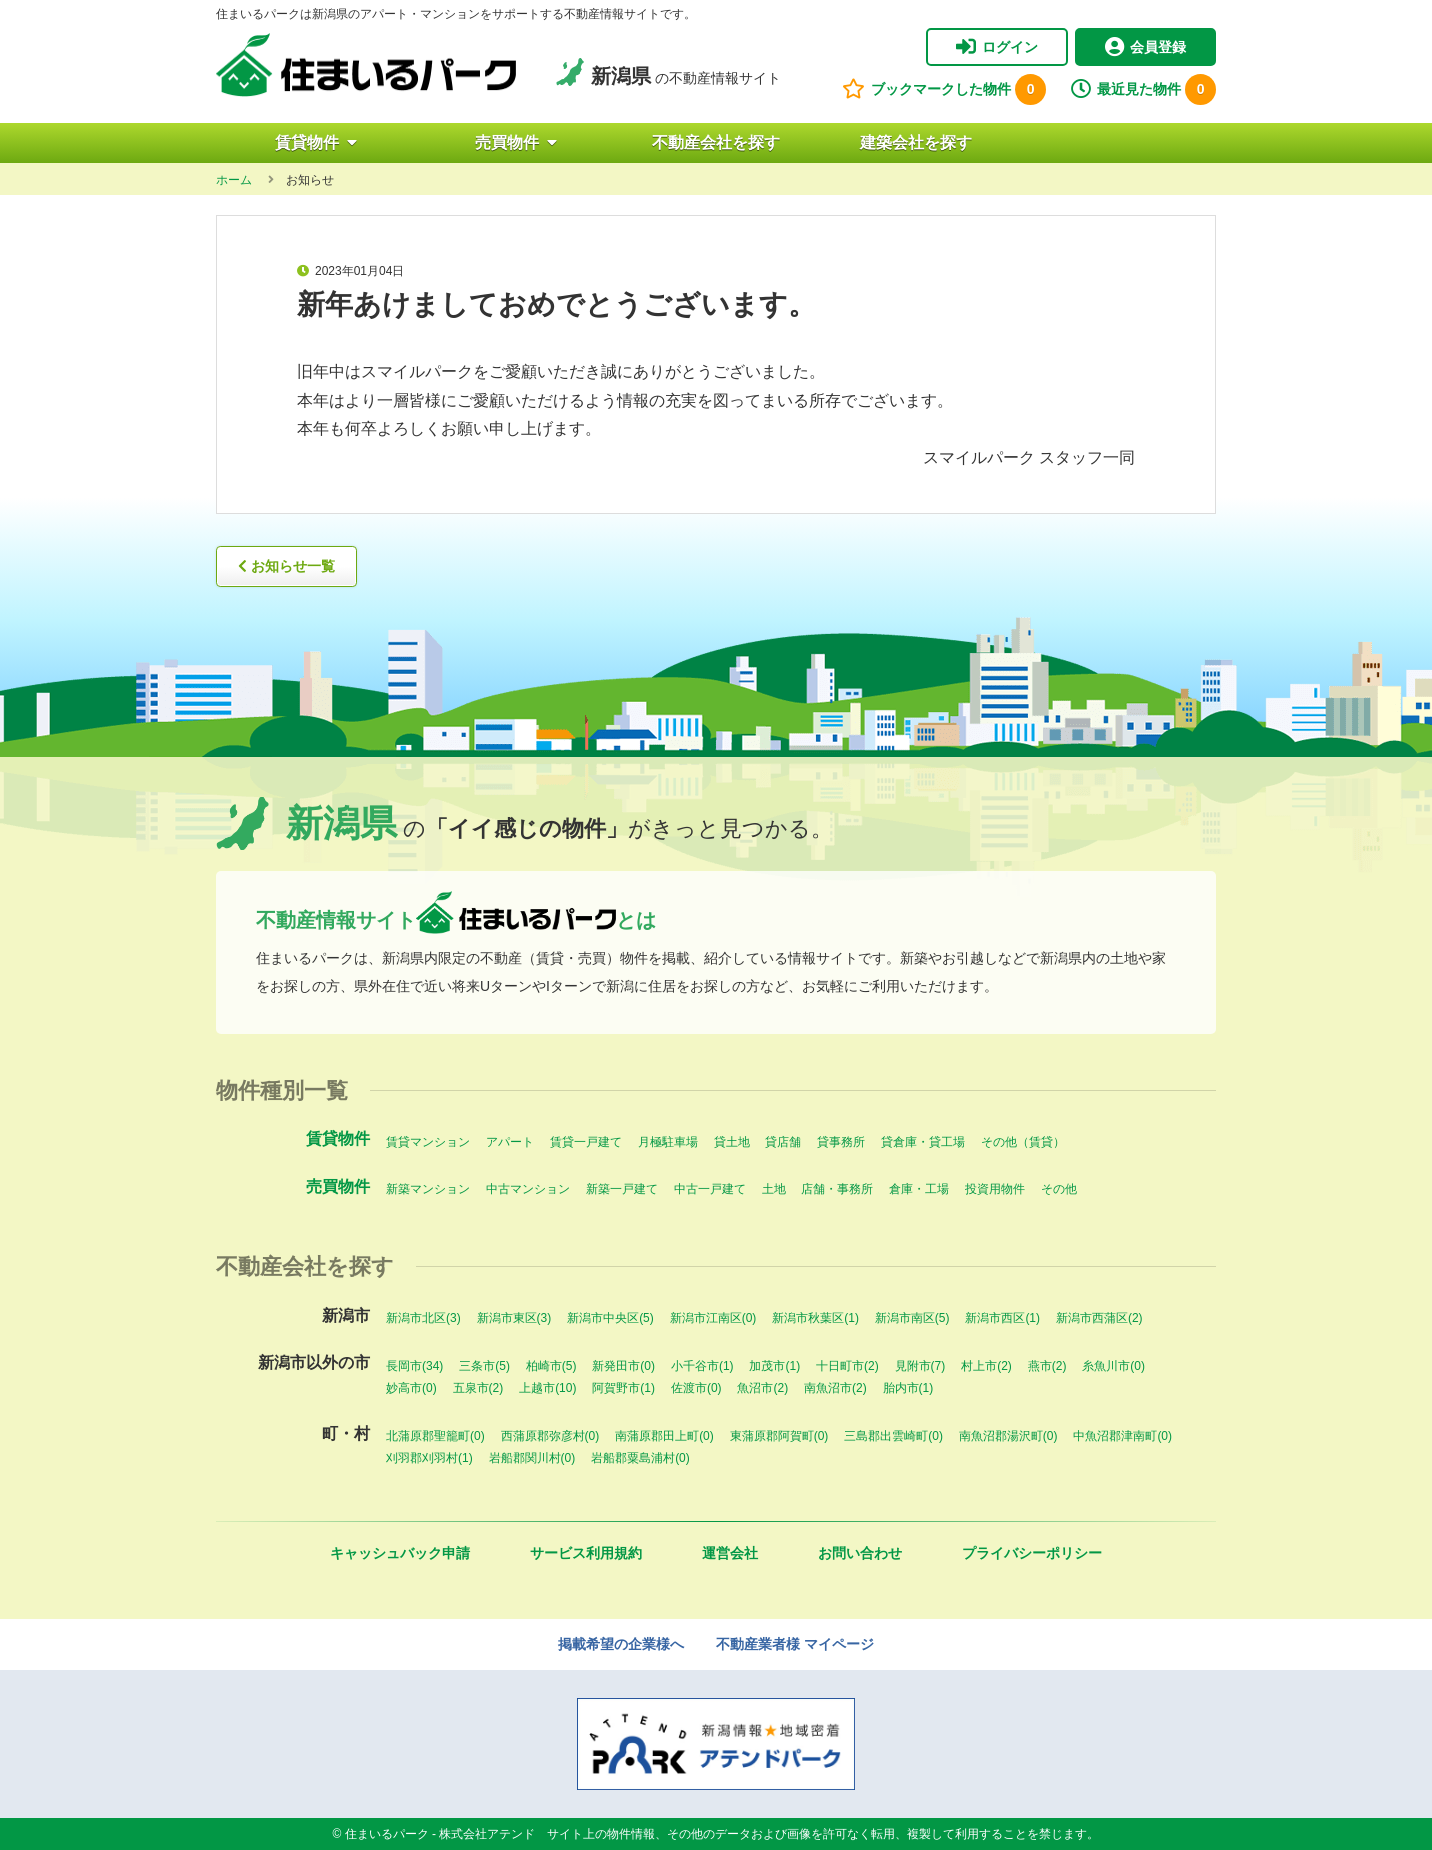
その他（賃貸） (1023, 1142)
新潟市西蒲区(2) (1099, 1318)
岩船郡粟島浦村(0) (640, 1458)
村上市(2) (986, 1366)
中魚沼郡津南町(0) (1122, 1436)
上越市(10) (547, 1388)
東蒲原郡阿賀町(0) (779, 1436)
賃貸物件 (316, 142)
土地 (774, 1189)
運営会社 (730, 1553)
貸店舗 (783, 1142)
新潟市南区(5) (912, 1318)
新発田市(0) (623, 1366)
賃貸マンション (428, 1142)
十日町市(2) (847, 1366)
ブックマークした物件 (944, 89)
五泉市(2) (478, 1388)
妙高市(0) (411, 1388)
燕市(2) (1047, 1366)
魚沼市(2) (762, 1388)
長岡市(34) (414, 1366)
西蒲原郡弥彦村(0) (550, 1436)
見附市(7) (920, 1366)
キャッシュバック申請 (400, 1553)
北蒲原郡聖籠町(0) (435, 1436)
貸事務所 (841, 1142)
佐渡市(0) (696, 1388)
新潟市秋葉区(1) (815, 1318)
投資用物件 (995, 1189)
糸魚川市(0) (1113, 1366)
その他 (1059, 1189)
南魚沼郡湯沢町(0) (1008, 1436)
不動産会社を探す (716, 142)
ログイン (997, 47)
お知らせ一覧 (286, 566)
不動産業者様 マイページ (795, 1644)
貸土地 (732, 1142)
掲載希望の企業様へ (621, 1644)
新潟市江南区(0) (713, 1318)
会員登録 (1145, 47)
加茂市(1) (774, 1366)
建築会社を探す (916, 142)
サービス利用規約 (586, 1553)
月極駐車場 (668, 1142)
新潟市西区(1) (1002, 1318)
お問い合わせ (860, 1553)
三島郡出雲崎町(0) (893, 1436)
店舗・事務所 (837, 1189)
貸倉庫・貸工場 (923, 1142)
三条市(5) (484, 1366)
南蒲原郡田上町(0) (664, 1436)
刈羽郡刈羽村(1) (429, 1458)
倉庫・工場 (919, 1189)
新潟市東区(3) (514, 1318)
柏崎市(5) (551, 1366)
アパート (510, 1142)
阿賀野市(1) (623, 1388)
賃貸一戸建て (586, 1142)
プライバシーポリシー (1032, 1553)
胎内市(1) (908, 1388)
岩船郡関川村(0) (532, 1458)
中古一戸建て (710, 1189)
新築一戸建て (622, 1189)
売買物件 (516, 142)
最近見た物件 (1143, 89)
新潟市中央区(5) (610, 1318)
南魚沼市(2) (835, 1388)
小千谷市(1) (702, 1366)
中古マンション (528, 1189)
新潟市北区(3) (423, 1318)
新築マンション (428, 1189)
